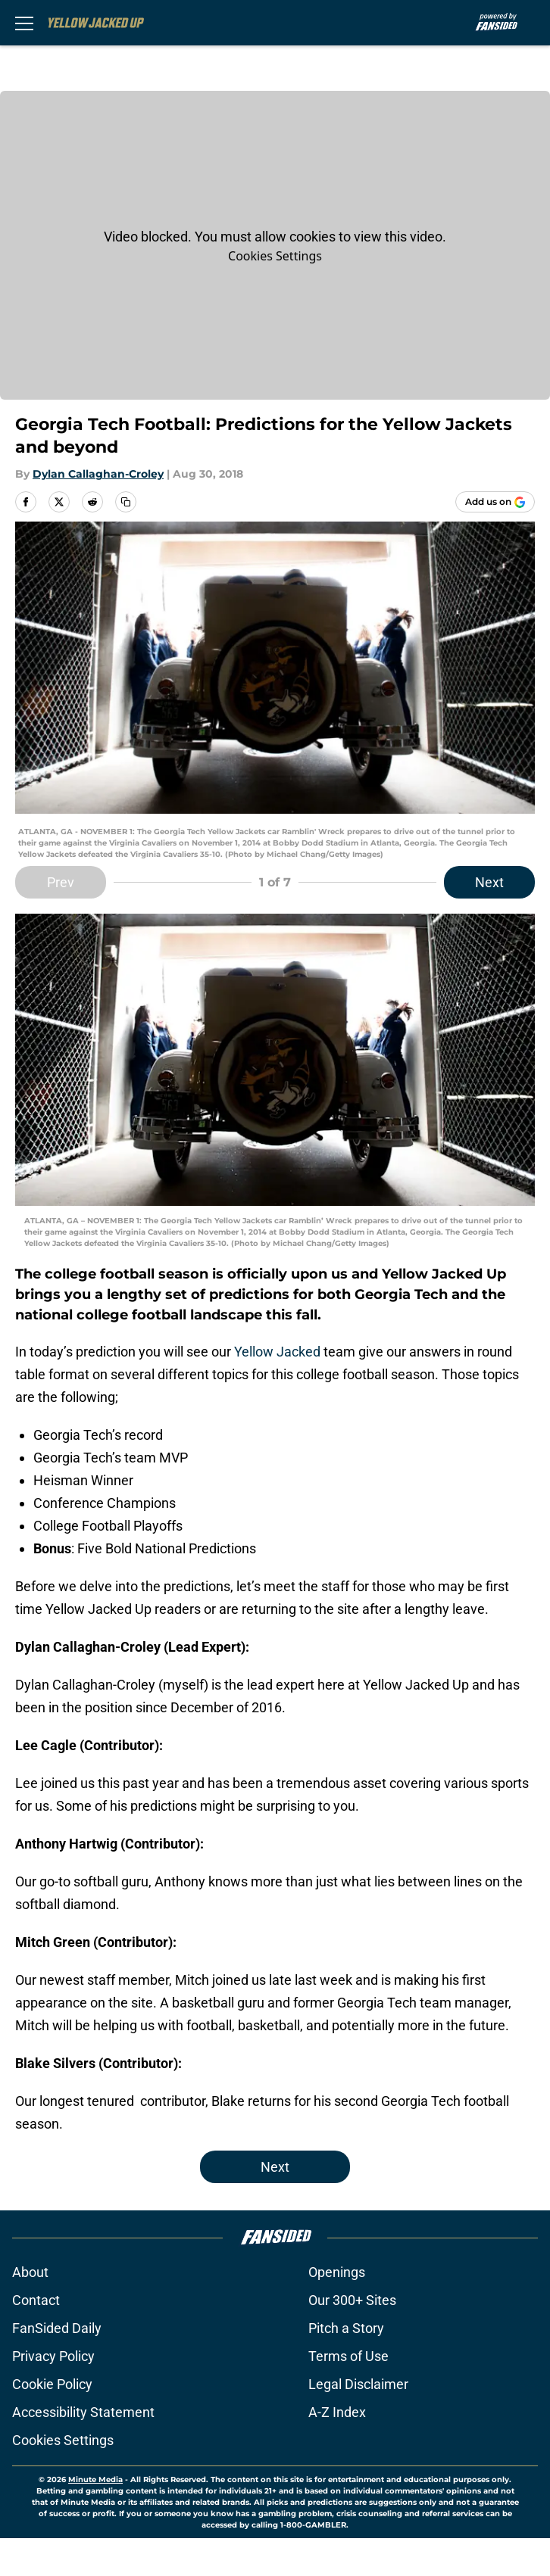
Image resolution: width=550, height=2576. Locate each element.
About (30, 2272)
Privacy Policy (53, 2356)
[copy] (125, 501)
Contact (36, 2300)
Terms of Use (348, 2356)
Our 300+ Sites (352, 2300)
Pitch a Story (346, 2328)
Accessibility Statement (83, 2412)
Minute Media (95, 2479)
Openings (336, 2272)
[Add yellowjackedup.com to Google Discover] (495, 501)
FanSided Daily (57, 2328)
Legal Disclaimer (358, 2384)
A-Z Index (337, 2412)
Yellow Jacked (277, 1352)
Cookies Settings (275, 256)
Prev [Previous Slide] (60, 882)
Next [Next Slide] (489, 882)
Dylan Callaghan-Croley (98, 474)
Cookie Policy (52, 2384)
